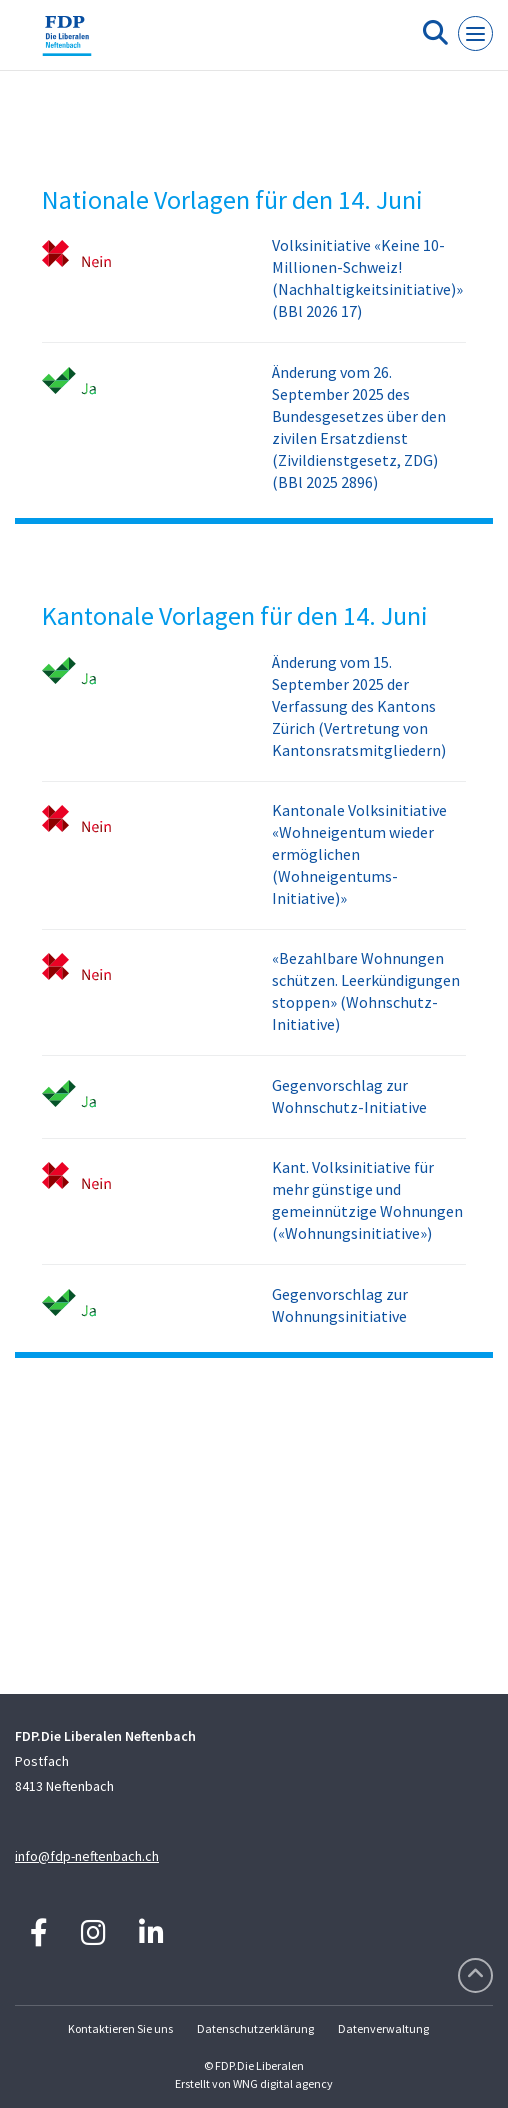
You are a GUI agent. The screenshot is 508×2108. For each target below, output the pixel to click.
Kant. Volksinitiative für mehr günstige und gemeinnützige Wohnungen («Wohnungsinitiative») (367, 1200)
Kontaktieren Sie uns (120, 2028)
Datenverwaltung (383, 2028)
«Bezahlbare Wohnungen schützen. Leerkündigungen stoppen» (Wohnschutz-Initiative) (366, 991)
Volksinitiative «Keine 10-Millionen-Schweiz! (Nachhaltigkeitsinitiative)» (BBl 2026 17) (367, 278)
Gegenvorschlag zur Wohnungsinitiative (340, 1305)
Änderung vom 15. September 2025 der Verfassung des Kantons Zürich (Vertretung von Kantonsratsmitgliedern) (359, 706)
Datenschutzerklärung (255, 2028)
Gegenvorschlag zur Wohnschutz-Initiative (349, 1096)
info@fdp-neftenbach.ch (87, 1856)
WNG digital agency (283, 2083)
